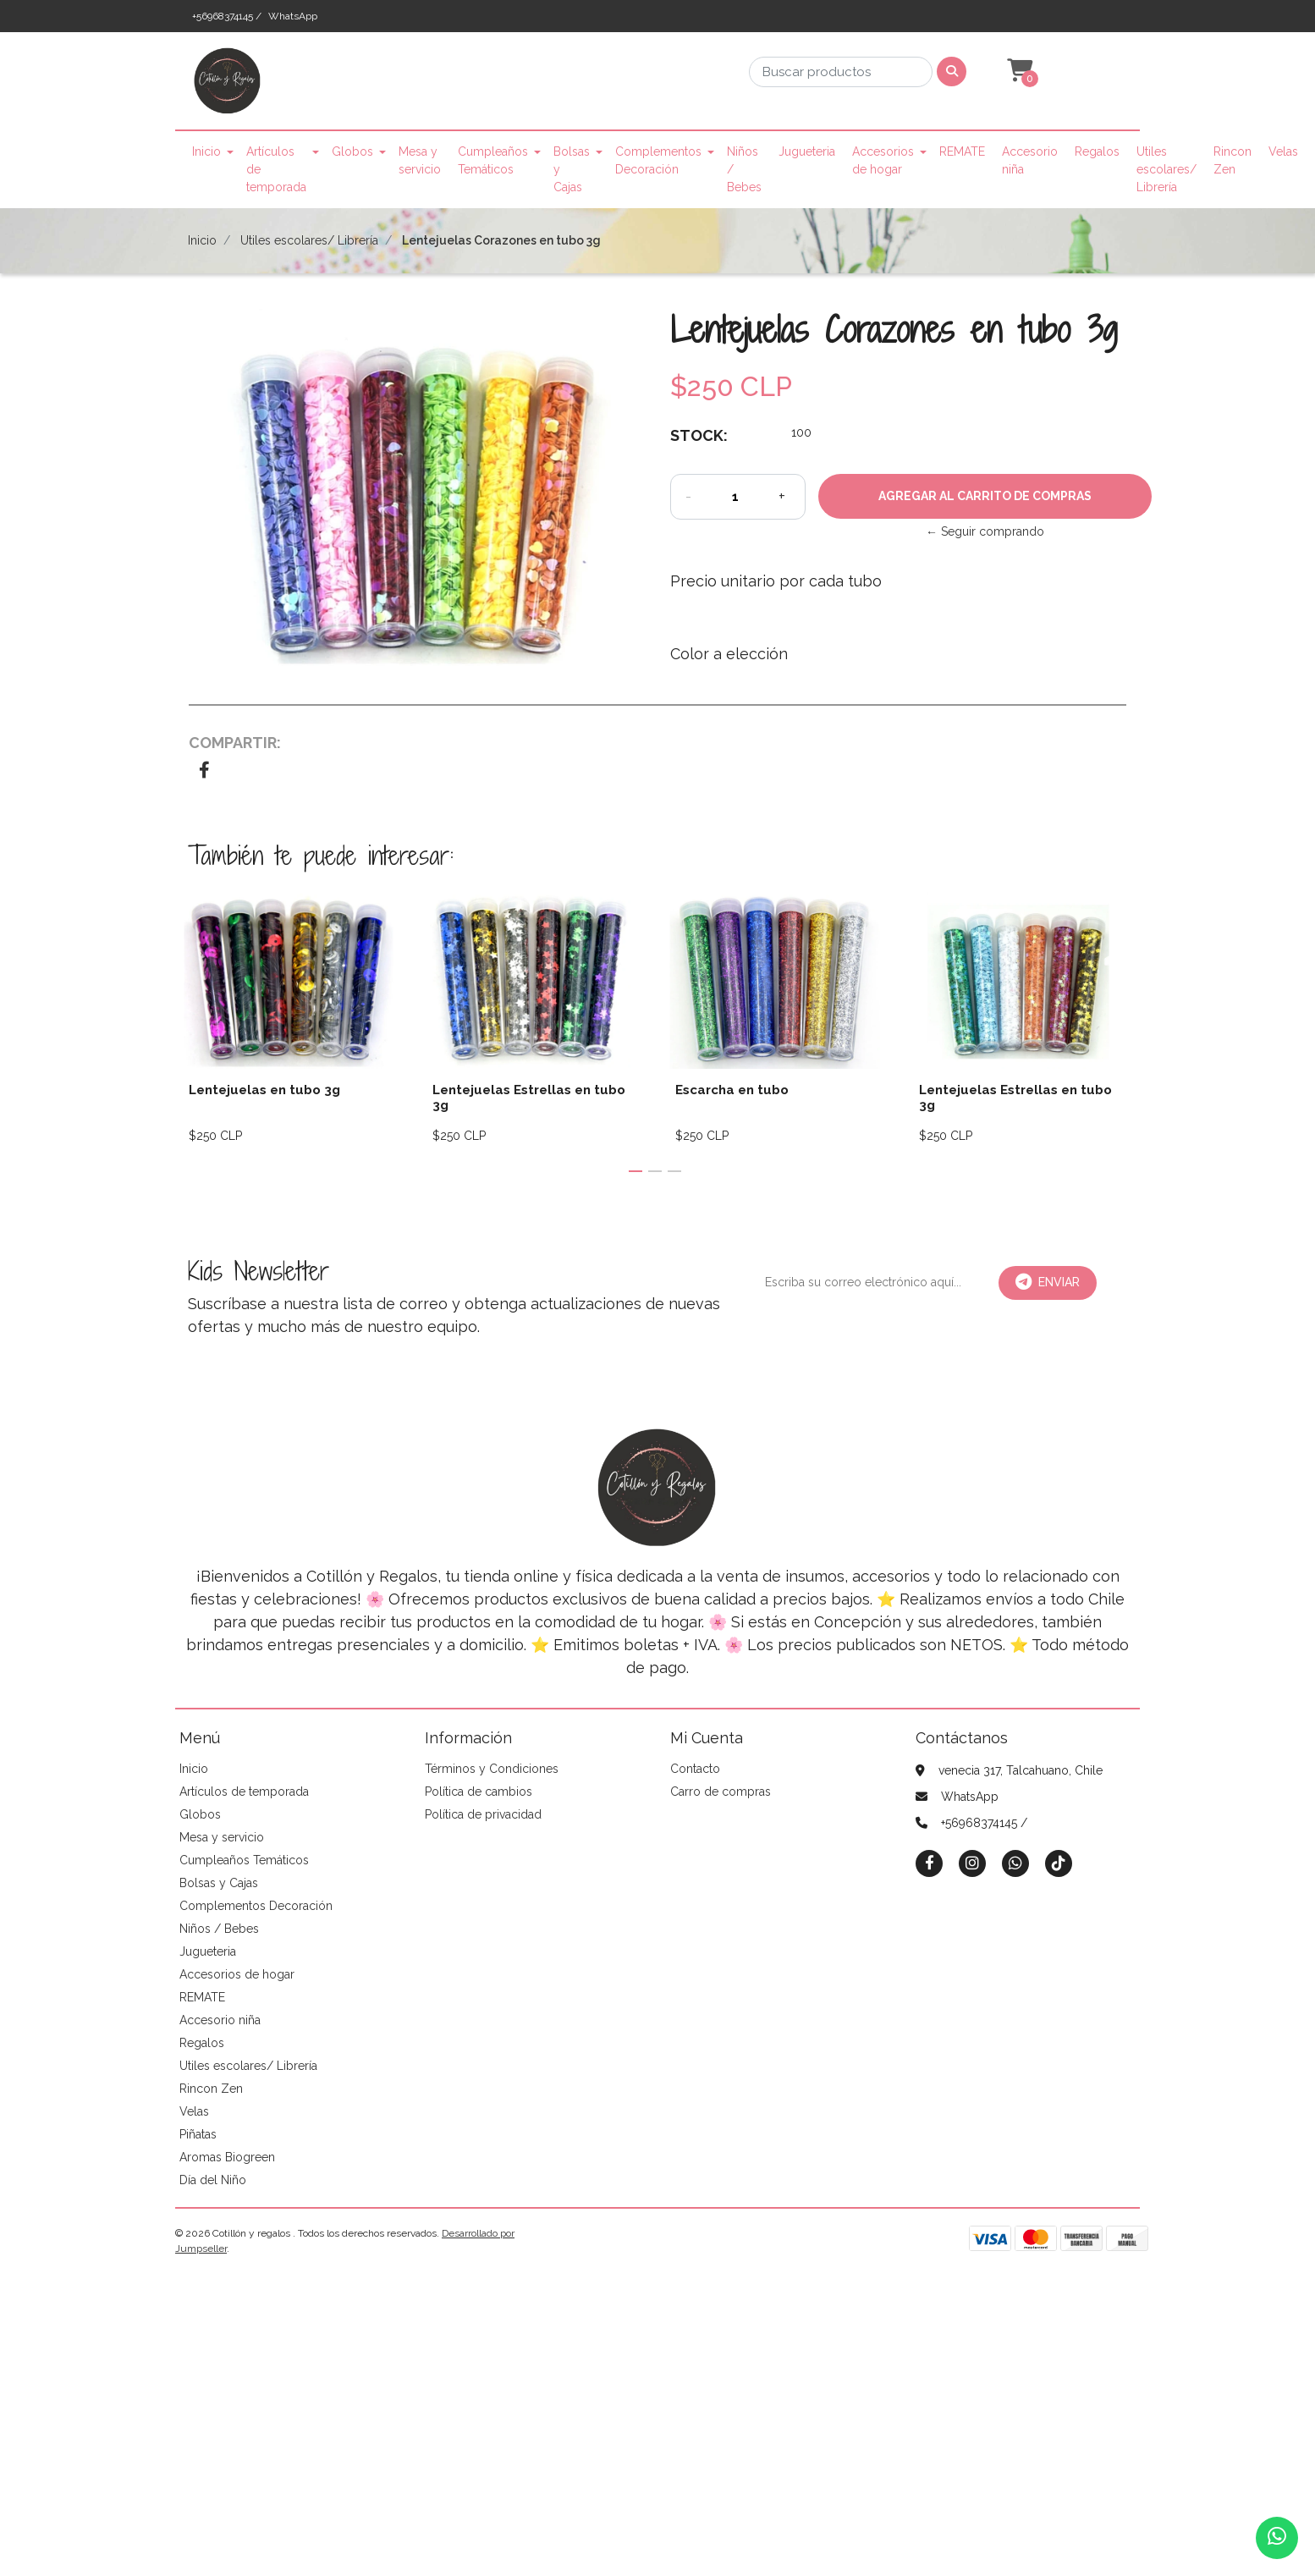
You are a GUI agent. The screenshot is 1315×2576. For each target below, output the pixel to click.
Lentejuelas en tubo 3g (264, 1090)
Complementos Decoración (658, 160)
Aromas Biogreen (227, 2157)
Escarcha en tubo (732, 1090)
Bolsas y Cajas (571, 169)
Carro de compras (720, 1791)
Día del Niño (212, 2180)
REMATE (962, 151)
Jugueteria (807, 151)
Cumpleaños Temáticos (493, 160)
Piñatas (198, 2134)
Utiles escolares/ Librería (1166, 169)
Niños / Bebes (744, 169)
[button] (1018, 71)
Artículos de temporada (276, 169)
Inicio (206, 151)
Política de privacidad (483, 1814)
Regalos (1097, 151)
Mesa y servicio (420, 160)
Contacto (695, 1768)
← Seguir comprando (985, 531)
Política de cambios (478, 1791)
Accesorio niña (1030, 160)
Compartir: (235, 742)
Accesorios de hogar (883, 160)
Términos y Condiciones (491, 1768)
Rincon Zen (1232, 160)
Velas (1283, 151)
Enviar (1047, 1282)
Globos (352, 151)
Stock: (699, 435)
